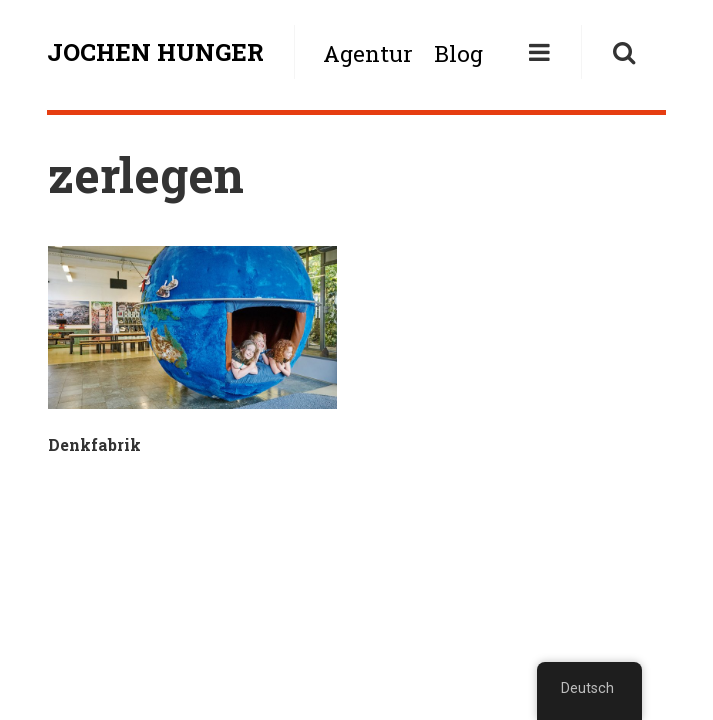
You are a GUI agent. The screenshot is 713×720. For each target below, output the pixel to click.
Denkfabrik (94, 444)
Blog (458, 53)
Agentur (368, 53)
